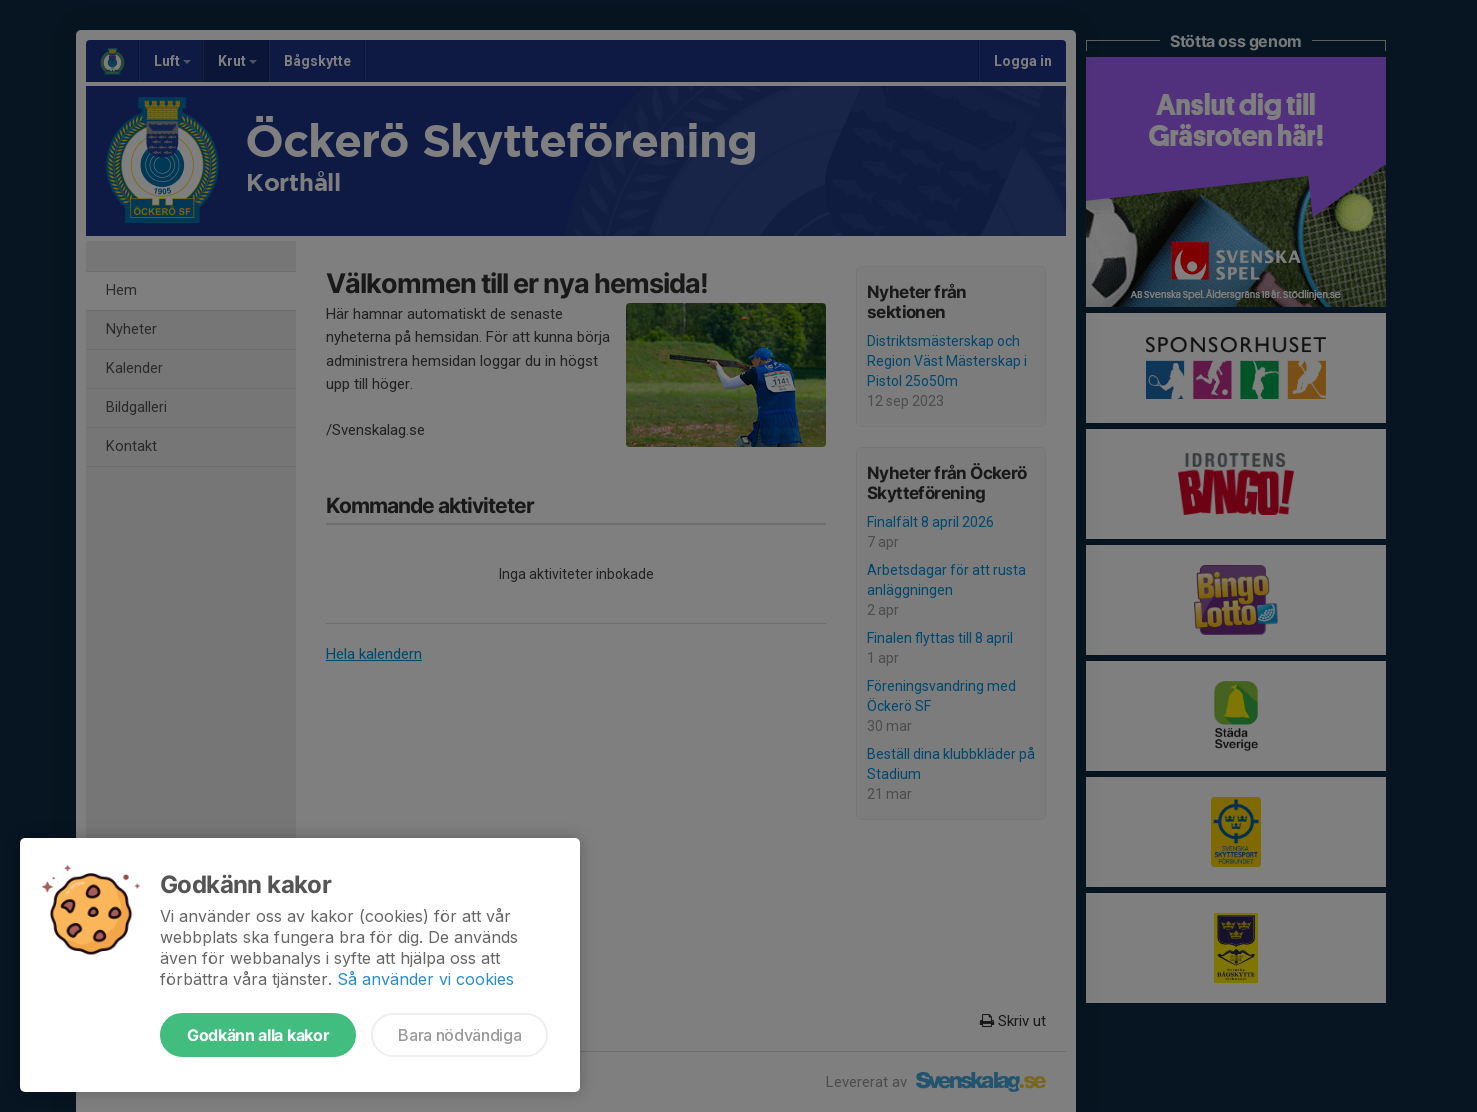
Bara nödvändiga (459, 1035)
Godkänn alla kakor (258, 1035)
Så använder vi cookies (425, 979)
